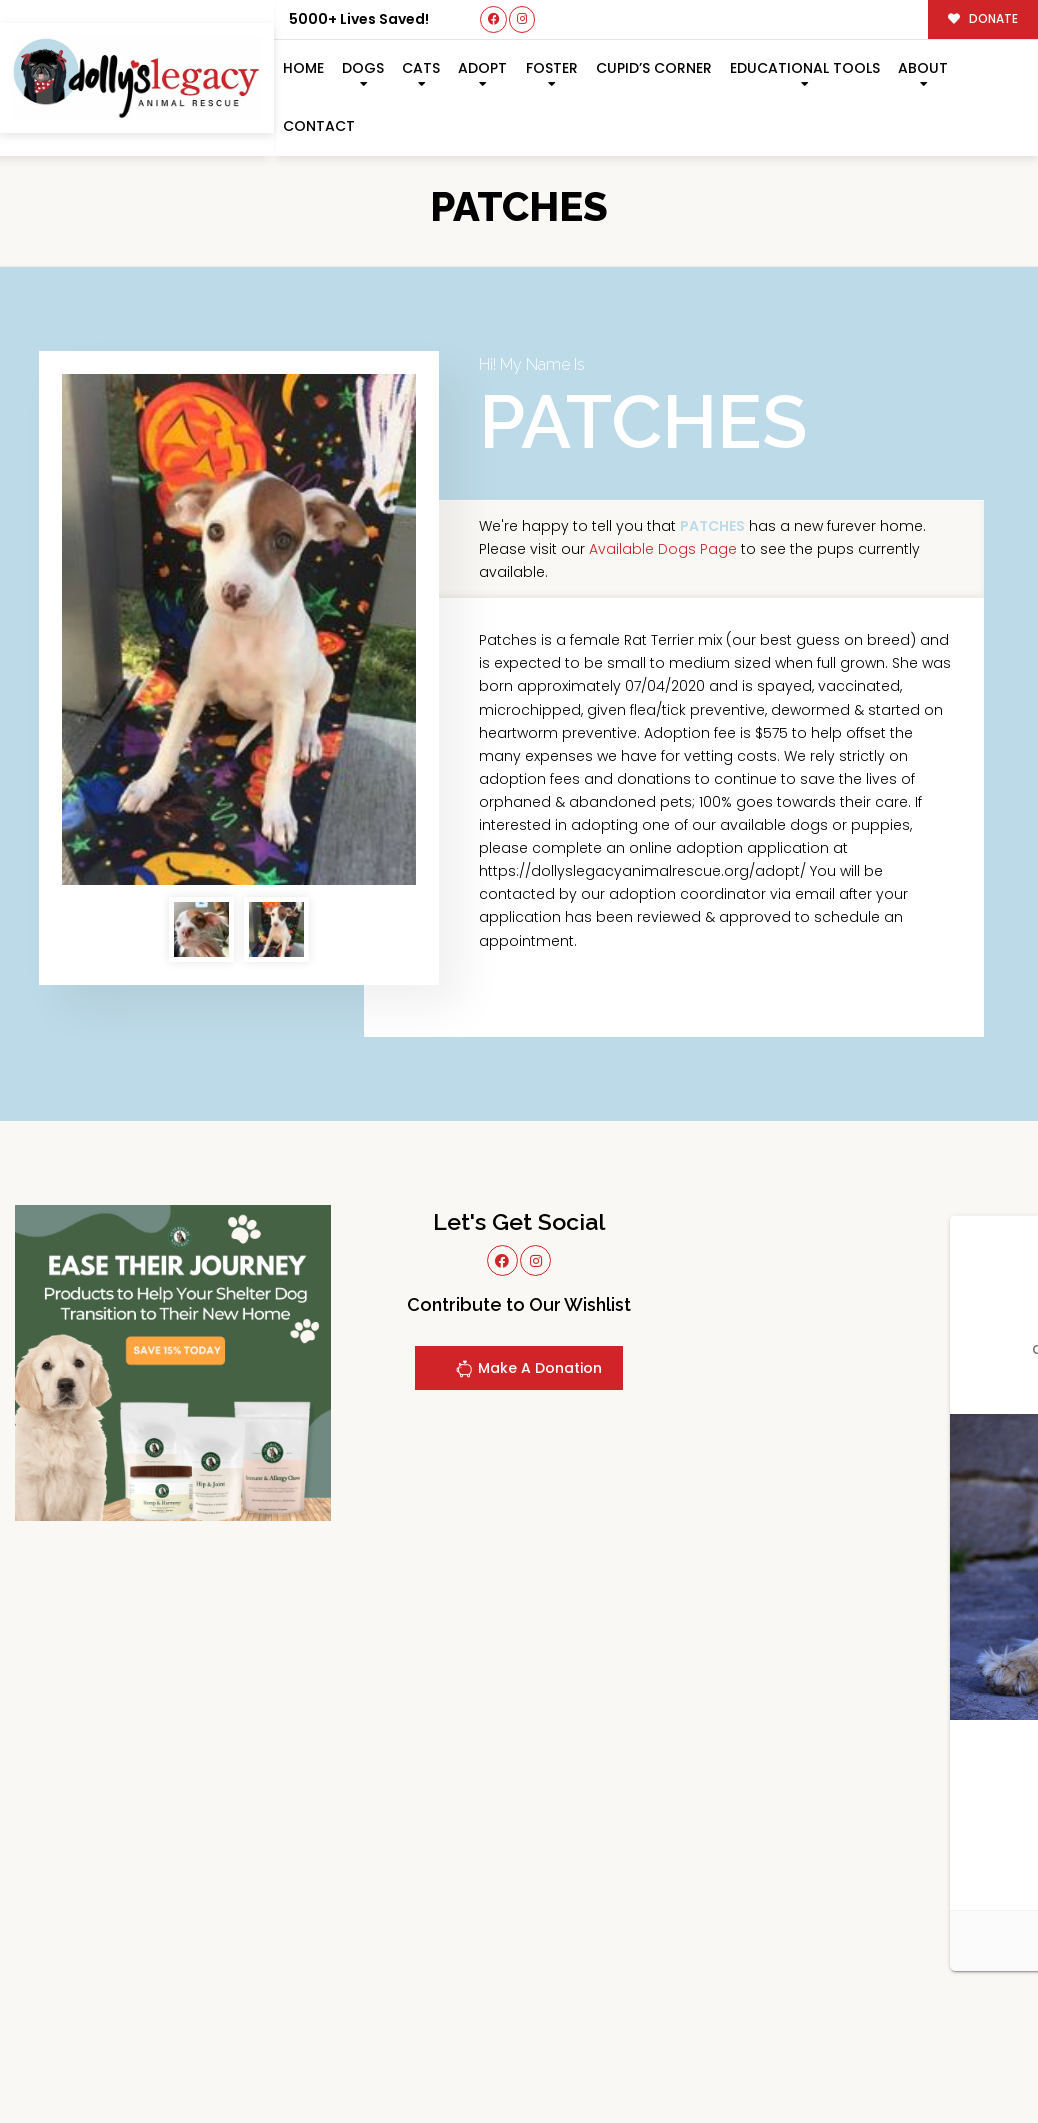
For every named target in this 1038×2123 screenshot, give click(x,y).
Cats (421, 68)
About (923, 68)
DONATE (983, 19)
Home (303, 68)
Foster (552, 68)
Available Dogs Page (663, 549)
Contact (319, 126)
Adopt (482, 68)
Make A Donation (528, 1371)
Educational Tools (805, 68)
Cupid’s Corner (654, 68)
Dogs (363, 68)
